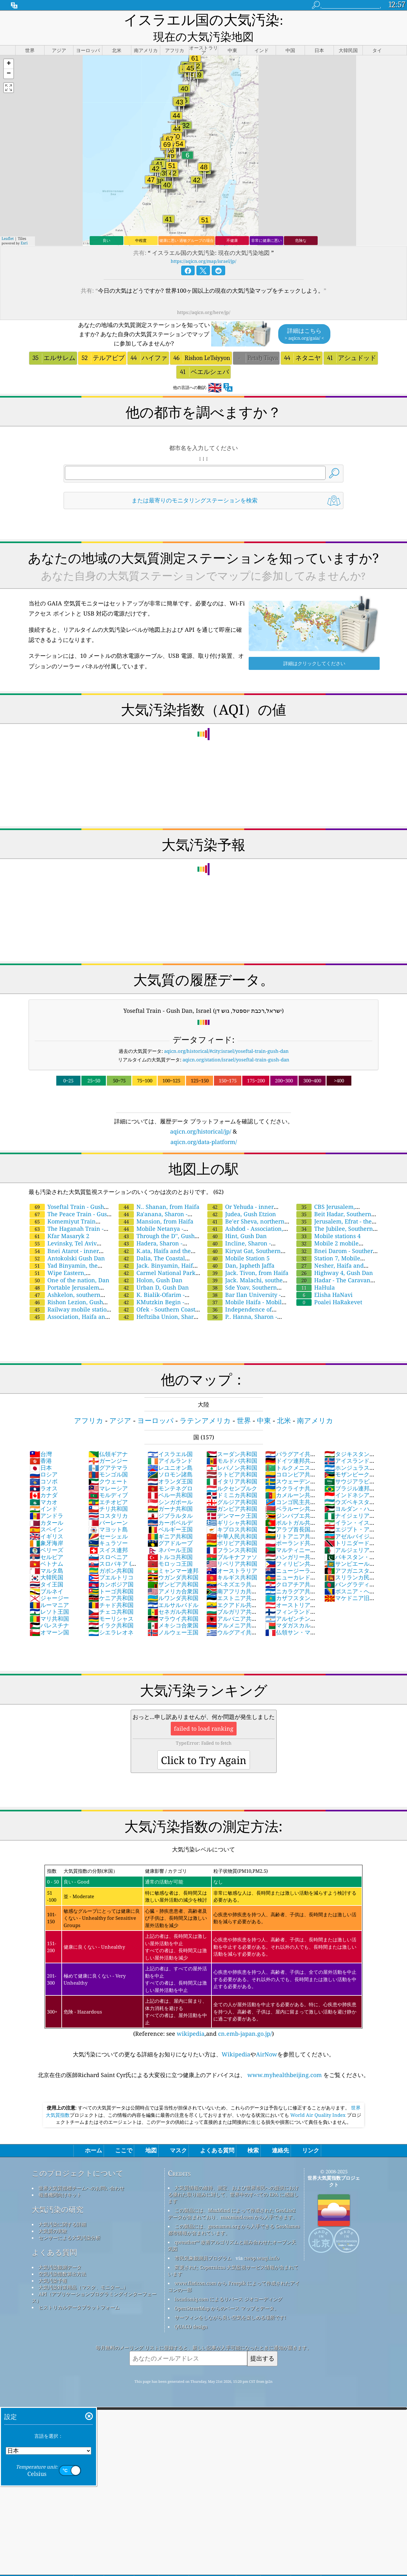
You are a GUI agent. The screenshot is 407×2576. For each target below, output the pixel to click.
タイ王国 (46, 1569)
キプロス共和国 (231, 1514)
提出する (262, 2343)
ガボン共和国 (111, 1555)
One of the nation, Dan (69, 1265)
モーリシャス (111, 1603)
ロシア (44, 1459)
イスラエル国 (170, 1439)
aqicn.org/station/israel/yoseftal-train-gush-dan (236, 1044)
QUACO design (191, 2311)
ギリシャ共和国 (231, 1507)
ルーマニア (49, 1590)
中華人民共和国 (231, 1521)
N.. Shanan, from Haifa (159, 1192)
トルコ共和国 (170, 1542)
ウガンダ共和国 (173, 1562)
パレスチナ (49, 1610)
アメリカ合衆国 (173, 1576)
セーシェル (108, 1521)
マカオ (44, 1487)
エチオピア (108, 1487)
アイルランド (170, 1445)
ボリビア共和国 (231, 1528)
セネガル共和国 (173, 1596)
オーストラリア (231, 1555)
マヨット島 (108, 1514)
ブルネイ (46, 1576)
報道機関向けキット (59, 2180)
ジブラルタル (170, 1500)
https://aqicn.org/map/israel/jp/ (203, 246)
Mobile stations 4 (328, 1221)
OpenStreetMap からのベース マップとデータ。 (227, 2293)
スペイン (46, 1514)
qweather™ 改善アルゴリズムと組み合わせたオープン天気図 (232, 2230)
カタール (46, 1507)
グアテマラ (108, 1452)
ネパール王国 (170, 1535)
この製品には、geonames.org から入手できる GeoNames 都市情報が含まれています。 (234, 2214)
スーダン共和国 (231, 1439)
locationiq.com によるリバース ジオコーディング (228, 2284)
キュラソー (108, 1528)
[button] (8, 49)
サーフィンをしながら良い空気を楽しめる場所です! (230, 2302)
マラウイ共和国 (173, 1603)
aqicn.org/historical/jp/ (200, 1116)
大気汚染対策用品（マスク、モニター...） (83, 2272)
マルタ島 (46, 1555)
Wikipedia (236, 2039)
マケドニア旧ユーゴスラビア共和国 (350, 1586)
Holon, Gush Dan (151, 1265)
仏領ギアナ (108, 1439)
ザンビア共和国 (173, 1569)
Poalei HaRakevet (329, 1287)
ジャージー (49, 1583)
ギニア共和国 (170, 1521)
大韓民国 (46, 1562)
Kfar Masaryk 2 (59, 1221)
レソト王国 (49, 1596)
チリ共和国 (108, 1493)
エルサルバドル (173, 1590)
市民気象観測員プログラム (203, 2243)
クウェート (108, 1466)
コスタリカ (108, 1500)
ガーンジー (108, 1445)
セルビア (46, 1542)
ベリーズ (46, 1535)
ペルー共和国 (170, 1480)
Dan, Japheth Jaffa (240, 1250)
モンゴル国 (108, 1459)
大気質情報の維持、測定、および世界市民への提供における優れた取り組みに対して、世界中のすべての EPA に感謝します (233, 2179)
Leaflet (8, 223)
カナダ (44, 1480)
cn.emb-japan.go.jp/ (245, 2018)
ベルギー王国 (170, 1514)
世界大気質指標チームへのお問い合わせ (81, 2173)
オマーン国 (49, 1617)
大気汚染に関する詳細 (62, 2209)
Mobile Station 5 (238, 1243)
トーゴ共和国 (111, 1576)
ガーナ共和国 (170, 1493)
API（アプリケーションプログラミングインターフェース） (94, 2282)
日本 (41, 1452)
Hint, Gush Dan (237, 1221)
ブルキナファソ (231, 1542)
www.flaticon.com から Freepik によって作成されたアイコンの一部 (234, 2271)
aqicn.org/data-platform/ (203, 1127)
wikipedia (190, 2018)
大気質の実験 (52, 2216)
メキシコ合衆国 (173, 1610)
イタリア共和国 (231, 1466)
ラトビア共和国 (231, 1459)
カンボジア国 (111, 1569)
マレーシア (108, 1473)
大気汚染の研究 (57, 2194)
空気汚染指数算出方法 (62, 2259)
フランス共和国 (231, 1535)
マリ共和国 (49, 1603)
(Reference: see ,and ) (203, 1936)
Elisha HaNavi (324, 1280)
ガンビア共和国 (231, 1493)
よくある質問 (54, 2237)
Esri (24, 228)
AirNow (266, 2039)
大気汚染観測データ (59, 2252)
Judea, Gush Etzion (241, 1199)
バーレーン (108, 1507)
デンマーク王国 (231, 1500)
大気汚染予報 (52, 2265)
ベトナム (46, 1548)
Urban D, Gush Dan (154, 1272)
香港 (41, 1445)
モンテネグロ (170, 1473)
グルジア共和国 (231, 1487)
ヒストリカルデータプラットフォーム (79, 2292)
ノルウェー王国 (173, 1617)
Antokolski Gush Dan (67, 1243)
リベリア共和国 (231, 1548)
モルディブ (108, 1480)
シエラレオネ (111, 1617)
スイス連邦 (108, 1535)
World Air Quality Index (318, 2100)
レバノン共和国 (231, 1452)
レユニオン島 (170, 1452)
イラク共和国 (111, 1610)
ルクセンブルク (231, 1473)
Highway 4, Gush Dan (334, 1258)
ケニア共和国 (111, 1583)
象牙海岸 (46, 1528)
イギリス (46, 1521)
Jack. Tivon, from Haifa (247, 1258)
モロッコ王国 (170, 1548)
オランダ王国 (170, 1466)
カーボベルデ (170, 1507)
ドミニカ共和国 (231, 1480)
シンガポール (170, 1487)
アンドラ (46, 1500)
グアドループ (170, 1528)
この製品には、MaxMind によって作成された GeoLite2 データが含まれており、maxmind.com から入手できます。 (232, 2198)
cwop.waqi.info (261, 2243)
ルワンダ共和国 (173, 1583)
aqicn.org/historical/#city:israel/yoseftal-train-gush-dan (226, 1036)
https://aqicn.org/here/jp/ (203, 297)
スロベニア (108, 1542)
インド (44, 1493)
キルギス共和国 (231, 1562)
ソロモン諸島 (170, 1459)
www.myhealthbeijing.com (284, 2060)
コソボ (44, 1466)
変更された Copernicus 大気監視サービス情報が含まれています (233, 2255)
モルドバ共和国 (231, 1445)
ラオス (44, 1473)
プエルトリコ (111, 1562)
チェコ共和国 (111, 1596)
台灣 (41, 1439)
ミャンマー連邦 (173, 1555)
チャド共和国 (111, 1590)
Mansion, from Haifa (156, 1206)
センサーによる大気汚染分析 (69, 2222)
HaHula (315, 1272)
